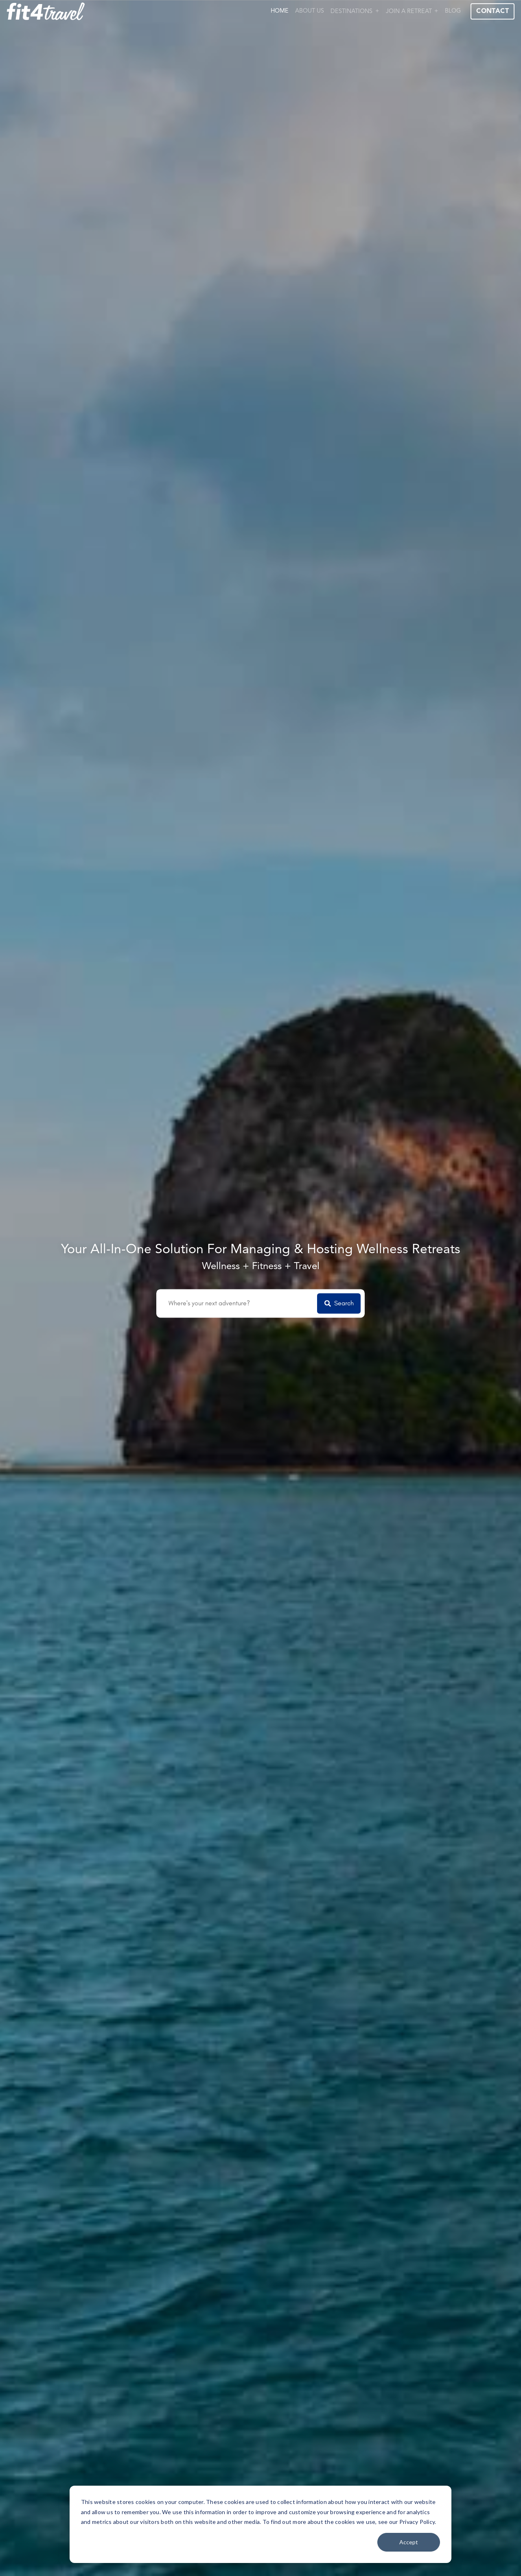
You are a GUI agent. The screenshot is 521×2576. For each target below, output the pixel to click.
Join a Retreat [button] (409, 12)
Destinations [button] (351, 12)
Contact (492, 11)
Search (339, 1303)
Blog (453, 11)
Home (280, 11)
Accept (408, 2542)
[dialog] (260, 2524)
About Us (309, 11)
